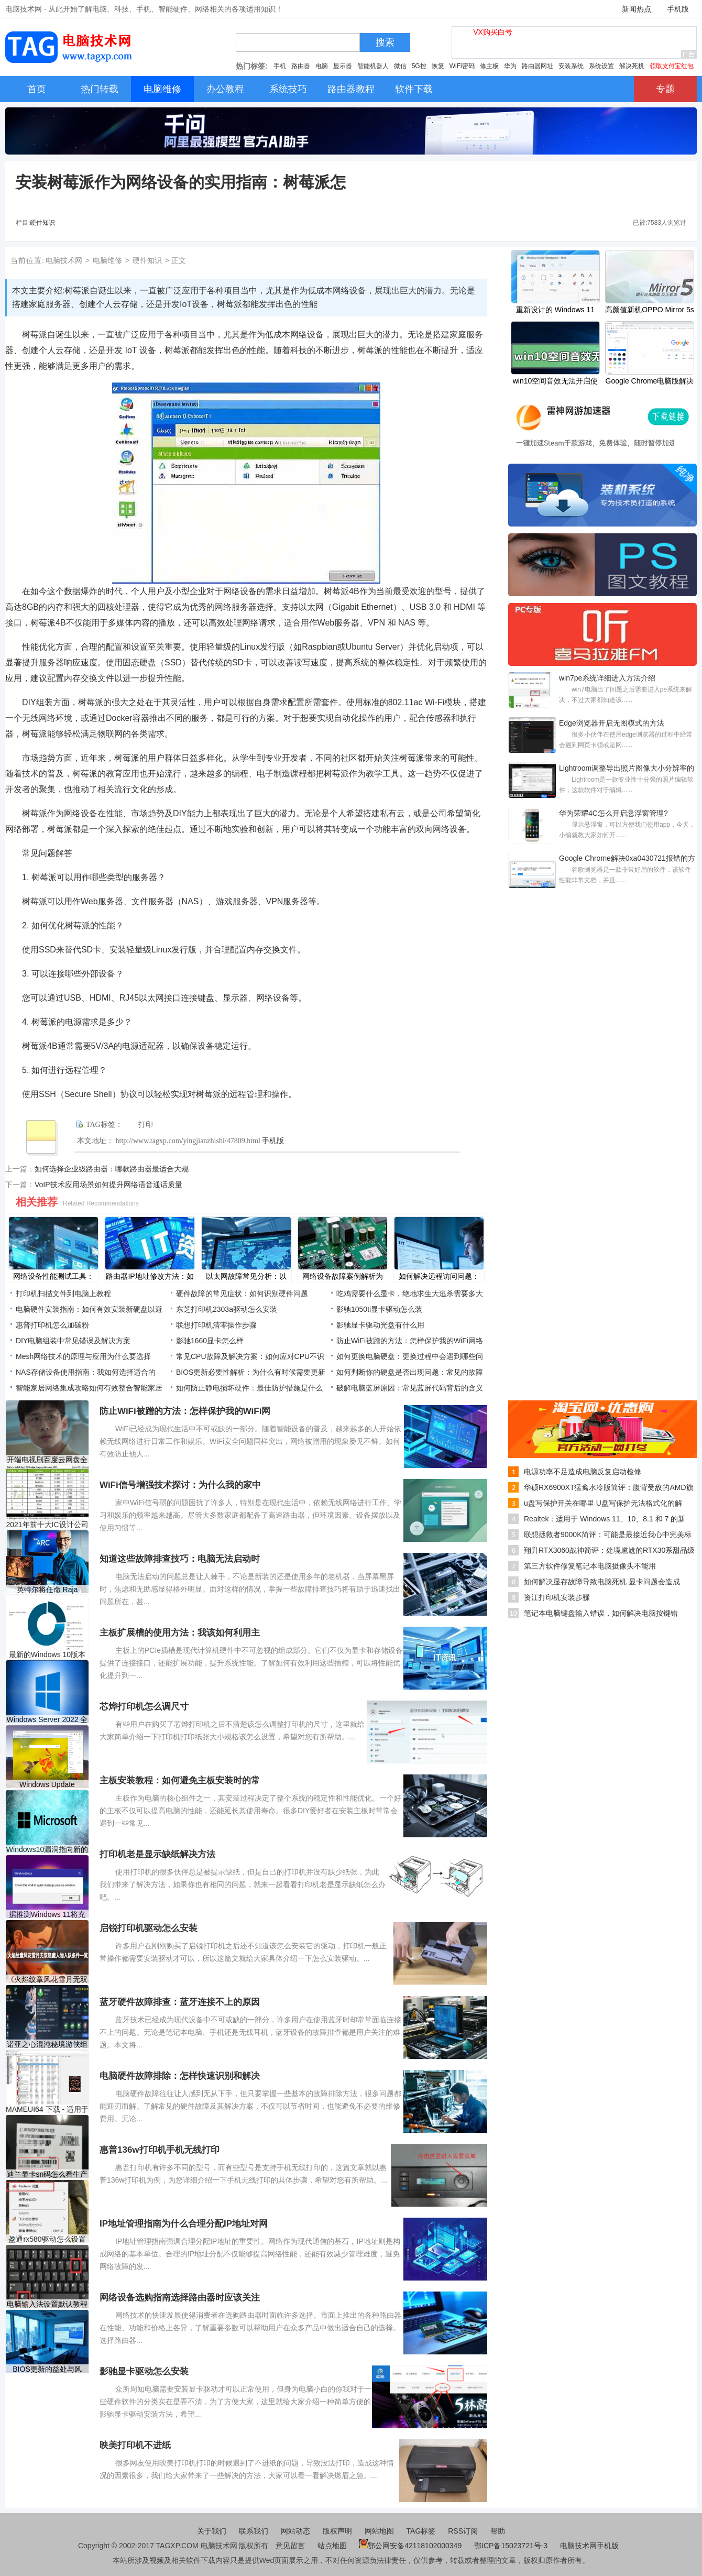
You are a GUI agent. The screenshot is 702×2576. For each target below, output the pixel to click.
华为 (510, 66)
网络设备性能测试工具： (53, 1276)
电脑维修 (107, 260)
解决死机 (631, 66)
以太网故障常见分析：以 (246, 1276)
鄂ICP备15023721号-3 (512, 2545)
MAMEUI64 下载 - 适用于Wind (47, 2109)
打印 (145, 1124)
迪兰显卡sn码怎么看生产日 (47, 2174)
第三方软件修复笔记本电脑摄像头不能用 (590, 1566)
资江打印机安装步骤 (557, 1597)
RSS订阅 (463, 2531)
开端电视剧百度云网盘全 (47, 1459)
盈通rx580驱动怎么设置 (46, 2239)
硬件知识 (42, 222)
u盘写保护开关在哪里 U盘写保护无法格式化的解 (603, 1503)
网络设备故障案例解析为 (342, 1276)
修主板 (489, 66)
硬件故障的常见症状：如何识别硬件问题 (242, 1293)
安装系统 (571, 66)
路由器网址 (537, 66)
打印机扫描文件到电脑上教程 (63, 1293)
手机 (279, 66)
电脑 (321, 66)
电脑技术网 (64, 260)
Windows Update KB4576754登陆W (47, 1784)
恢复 (438, 66)
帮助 (497, 2531)
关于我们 (211, 2531)
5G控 (419, 66)
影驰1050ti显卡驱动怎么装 (379, 1309)
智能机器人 (373, 66)
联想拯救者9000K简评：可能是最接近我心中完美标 (608, 1534)
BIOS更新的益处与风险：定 (47, 2369)
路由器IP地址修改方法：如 (149, 1276)
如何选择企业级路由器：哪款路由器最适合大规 (112, 1169)
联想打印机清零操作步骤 (216, 1325)
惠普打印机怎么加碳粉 (52, 1325)
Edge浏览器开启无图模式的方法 (611, 723)
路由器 (300, 66)
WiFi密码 (462, 66)
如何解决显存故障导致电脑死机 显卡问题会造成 (602, 1581)
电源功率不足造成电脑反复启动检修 (582, 1471)
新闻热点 (636, 9)
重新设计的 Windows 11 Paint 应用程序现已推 (555, 310)
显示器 (342, 66)
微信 (400, 66)
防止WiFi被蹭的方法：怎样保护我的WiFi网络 (409, 1340)
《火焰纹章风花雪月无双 (47, 1979)
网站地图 (379, 2531)
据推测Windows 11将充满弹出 (47, 1914)
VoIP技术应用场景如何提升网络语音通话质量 (108, 1184)
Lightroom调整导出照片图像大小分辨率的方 (626, 769)
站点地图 (332, 2545)
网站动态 (295, 2531)
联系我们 (253, 2531)
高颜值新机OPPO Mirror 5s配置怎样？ (649, 310)
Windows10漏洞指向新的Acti (47, 1849)
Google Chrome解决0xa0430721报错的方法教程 (627, 859)
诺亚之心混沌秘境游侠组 (47, 2044)
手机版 (678, 9)
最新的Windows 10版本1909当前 (47, 1654)
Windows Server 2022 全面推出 (47, 1719)
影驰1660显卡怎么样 (210, 1340)
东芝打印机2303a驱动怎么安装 (226, 1309)
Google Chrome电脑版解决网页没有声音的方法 (650, 382)
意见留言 (290, 2545)
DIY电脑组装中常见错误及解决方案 (73, 1340)
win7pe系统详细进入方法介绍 (607, 678)
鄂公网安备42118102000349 (410, 2545)
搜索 (385, 42)
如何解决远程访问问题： (439, 1276)
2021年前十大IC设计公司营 (47, 1524)
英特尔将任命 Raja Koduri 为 (47, 1589)
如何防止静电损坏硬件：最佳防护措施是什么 (249, 1388)
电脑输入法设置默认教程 (47, 2304)
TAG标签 (421, 2531)
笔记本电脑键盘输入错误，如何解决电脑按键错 (601, 1613)
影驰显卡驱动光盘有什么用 (380, 1325)
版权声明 (337, 2531)
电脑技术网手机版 (589, 2545)
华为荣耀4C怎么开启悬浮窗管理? (613, 813)
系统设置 (601, 66)
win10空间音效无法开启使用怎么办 (555, 382)
